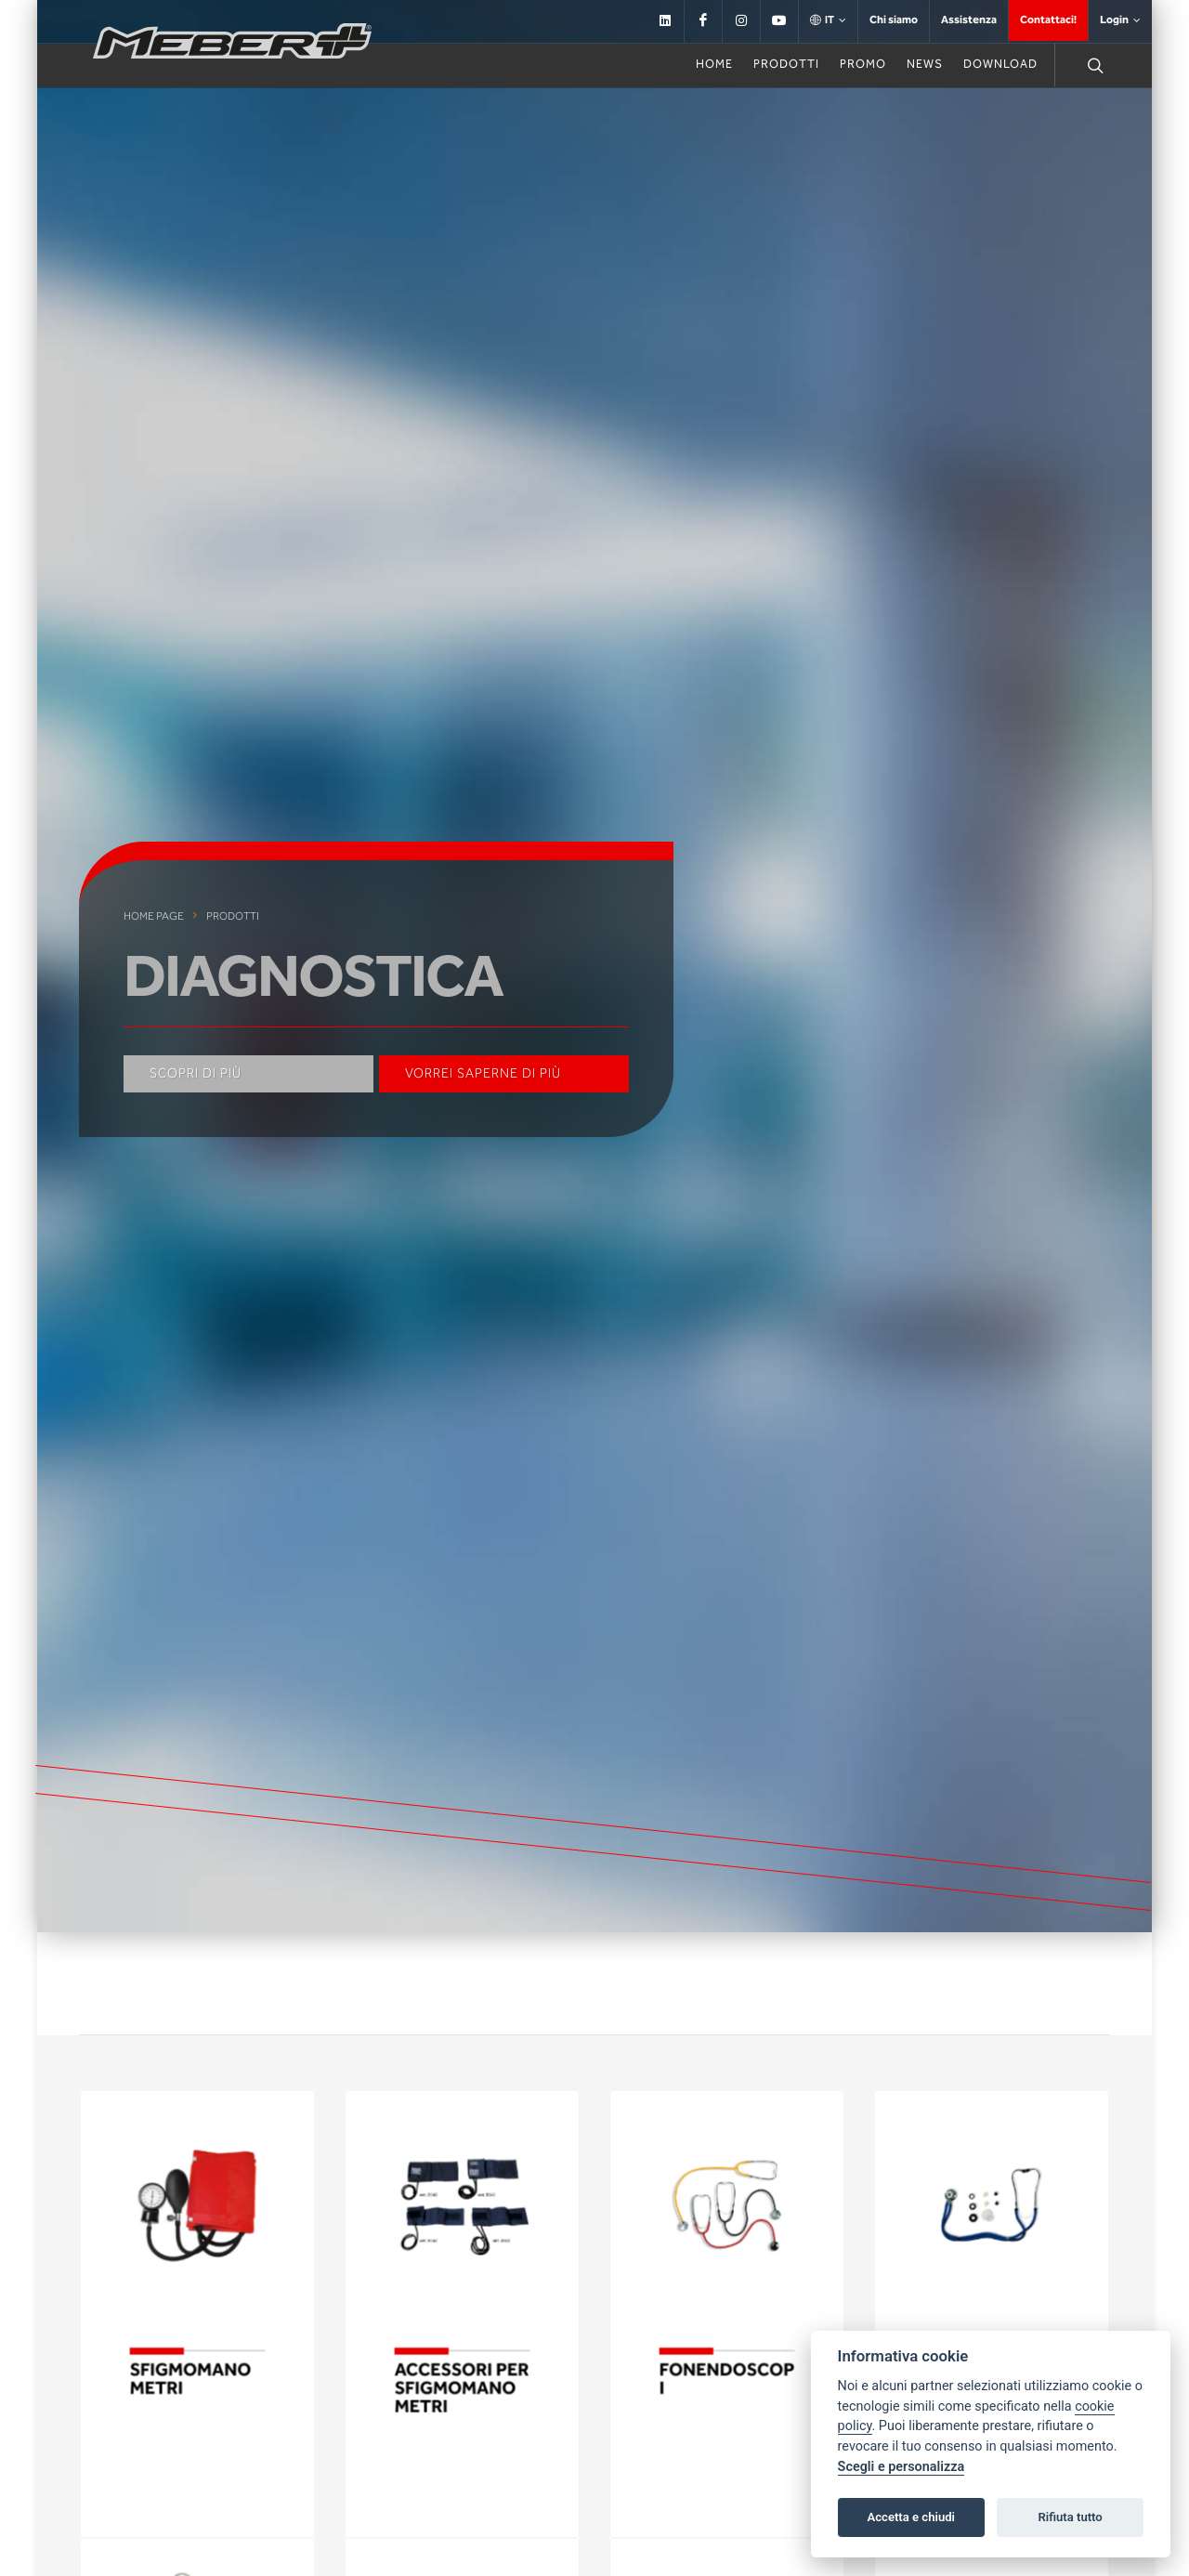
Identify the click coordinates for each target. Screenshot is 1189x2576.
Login (1120, 20)
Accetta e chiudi (911, 2517)
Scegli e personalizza (901, 2467)
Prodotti (232, 916)
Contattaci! (1048, 20)
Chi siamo (893, 20)
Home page (154, 916)
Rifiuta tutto (1070, 2517)
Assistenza (969, 20)
